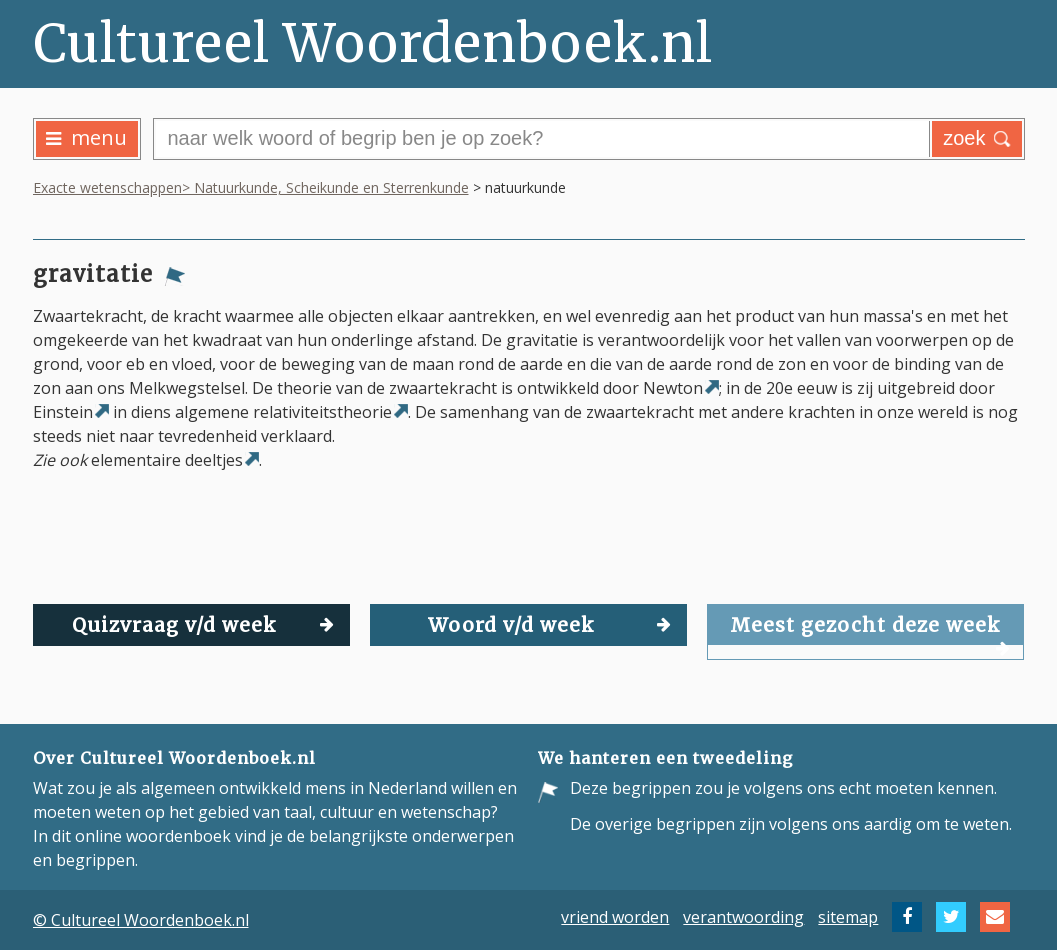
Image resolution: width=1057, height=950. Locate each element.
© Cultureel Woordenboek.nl (141, 920)
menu (86, 137)
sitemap (848, 917)
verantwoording (743, 917)
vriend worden (615, 917)
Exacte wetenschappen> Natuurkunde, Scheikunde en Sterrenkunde (251, 187)
